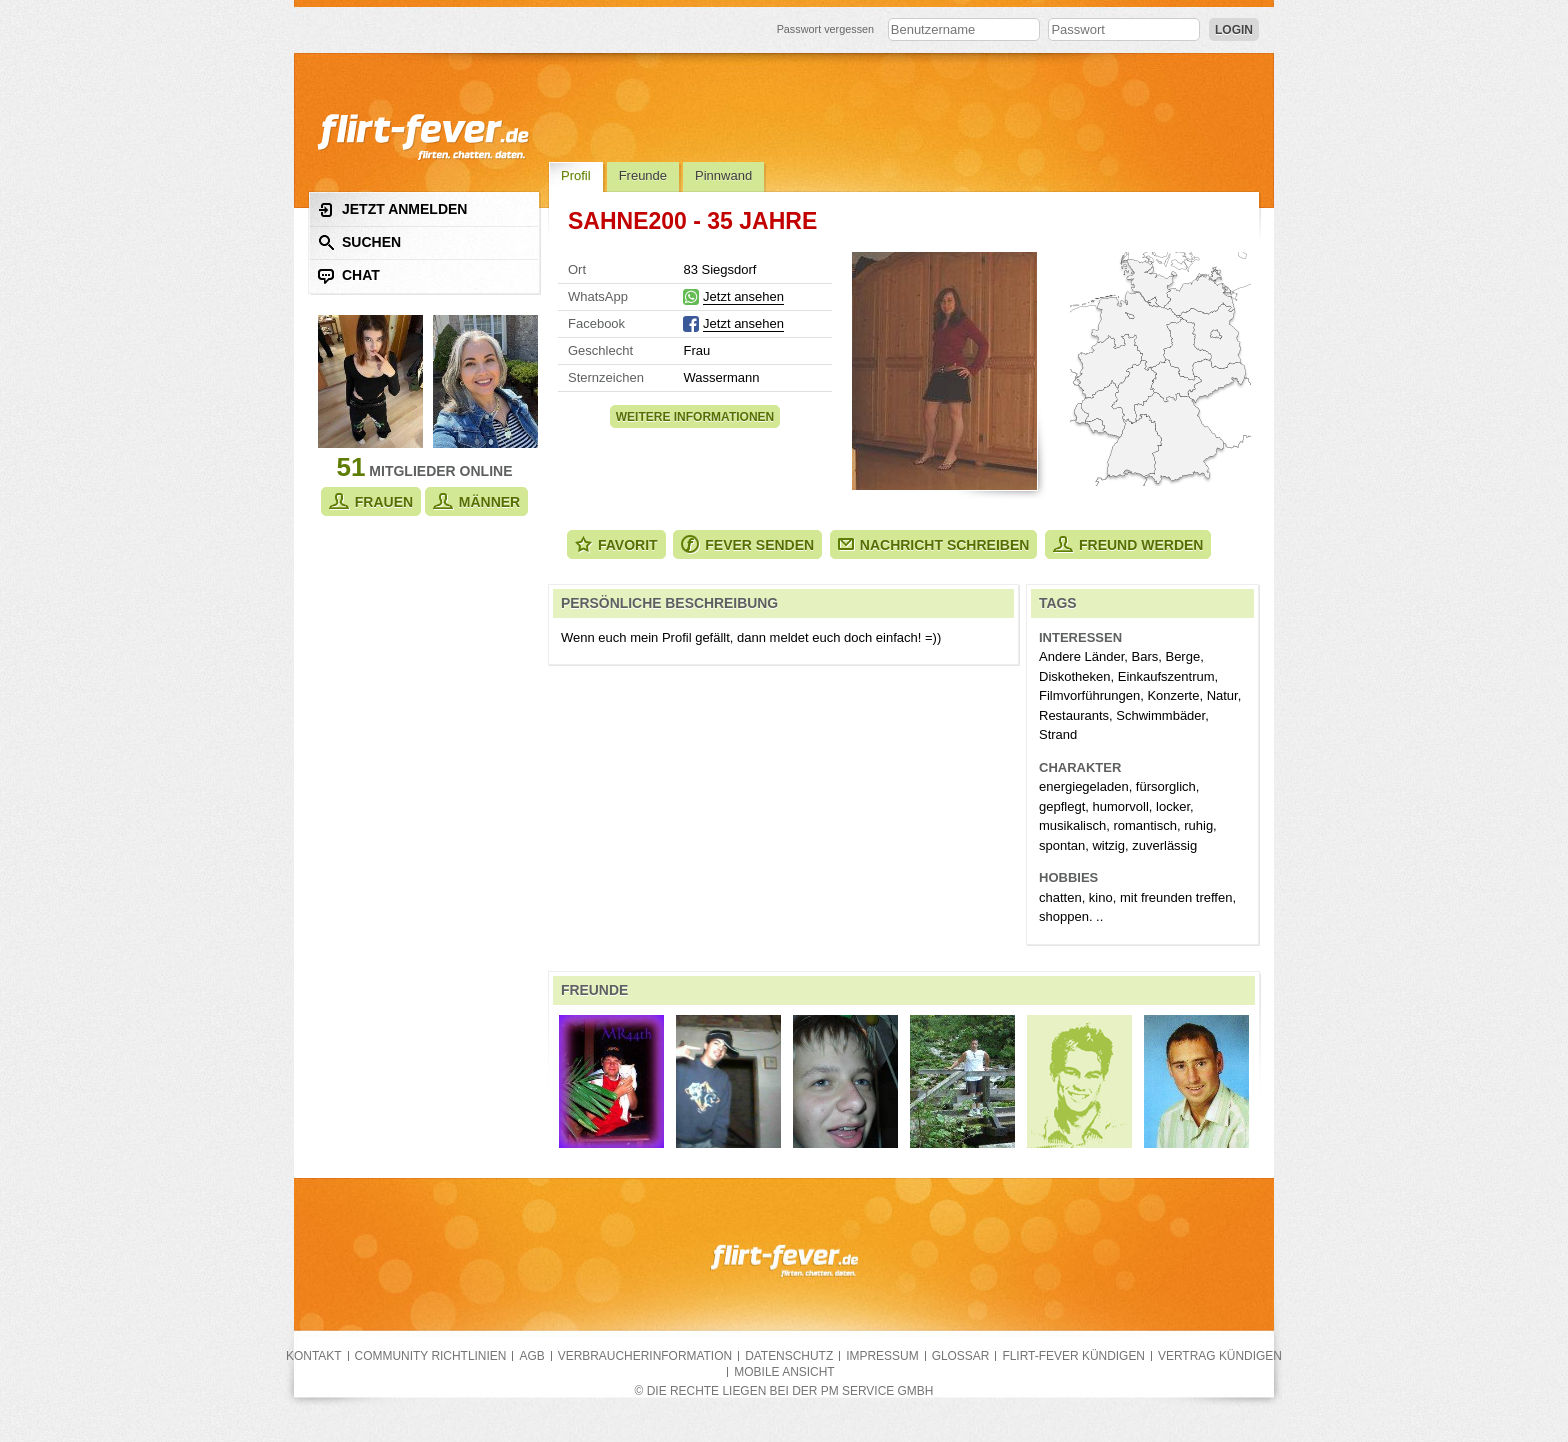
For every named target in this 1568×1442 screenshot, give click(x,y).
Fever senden (747, 544)
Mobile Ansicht (784, 1372)
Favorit (616, 544)
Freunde (643, 175)
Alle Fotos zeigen (944, 371)
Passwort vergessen (826, 29)
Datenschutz (789, 1356)
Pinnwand (723, 175)
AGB (531, 1356)
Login (1234, 30)
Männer (476, 501)
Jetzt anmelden (392, 209)
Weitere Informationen (695, 417)
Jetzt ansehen (743, 296)
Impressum (882, 1356)
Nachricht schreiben (934, 545)
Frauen (371, 501)
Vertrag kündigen (1220, 1356)
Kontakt (314, 1356)
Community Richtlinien (431, 1356)
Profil (576, 175)
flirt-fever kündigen (1073, 1356)
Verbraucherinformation (645, 1356)
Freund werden (1128, 544)
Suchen (359, 242)
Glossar (961, 1356)
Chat (349, 275)
